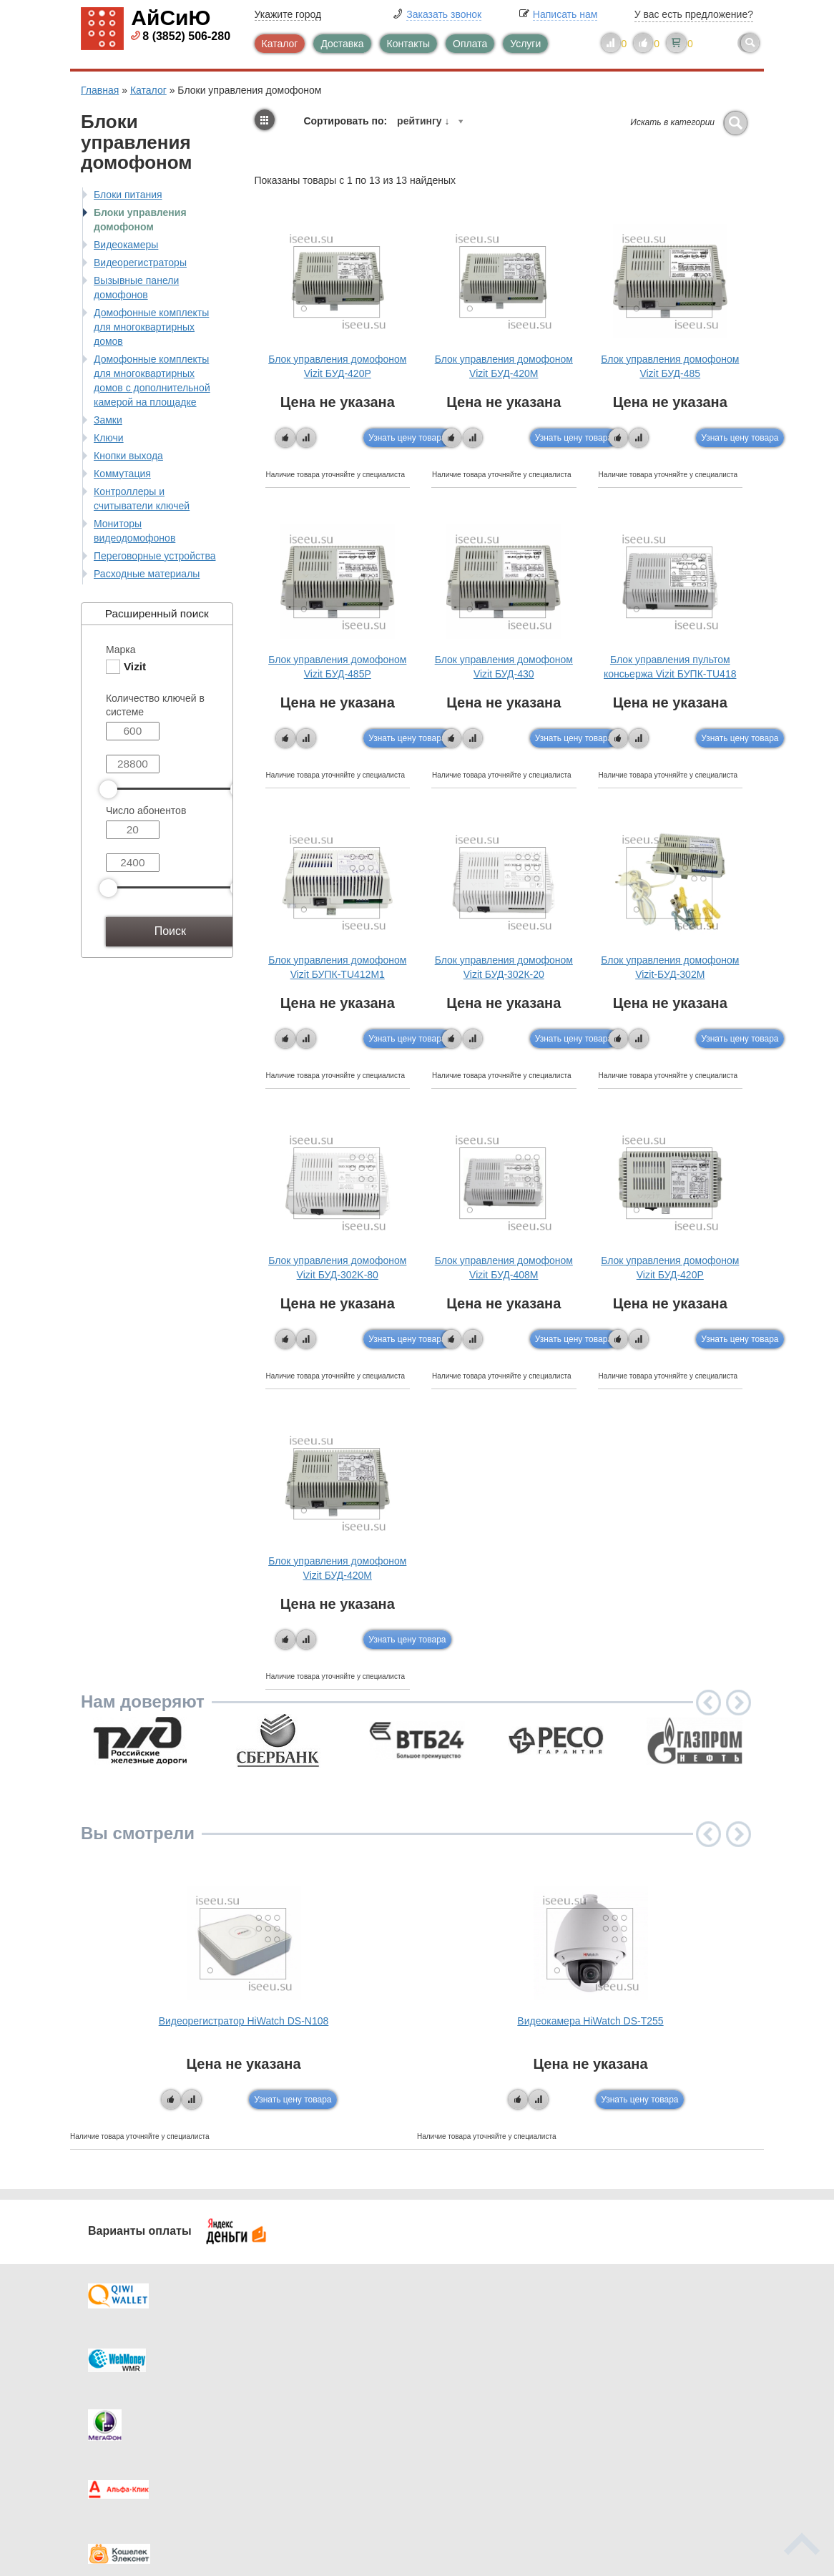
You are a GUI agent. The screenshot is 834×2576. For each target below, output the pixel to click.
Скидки (125, 2429)
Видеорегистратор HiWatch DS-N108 (244, 2021)
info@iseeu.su (665, 2442)
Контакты (408, 43)
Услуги (525, 43)
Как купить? (136, 2400)
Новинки (476, 2400)
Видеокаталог (488, 2372)
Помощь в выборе (325, 2400)
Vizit (135, 666)
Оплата (470, 43)
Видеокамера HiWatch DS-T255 (590, 2021)
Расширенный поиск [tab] (148, 613)
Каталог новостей (324, 2372)
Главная (100, 90)
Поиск (170, 931)
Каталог (280, 43)
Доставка (341, 43)
